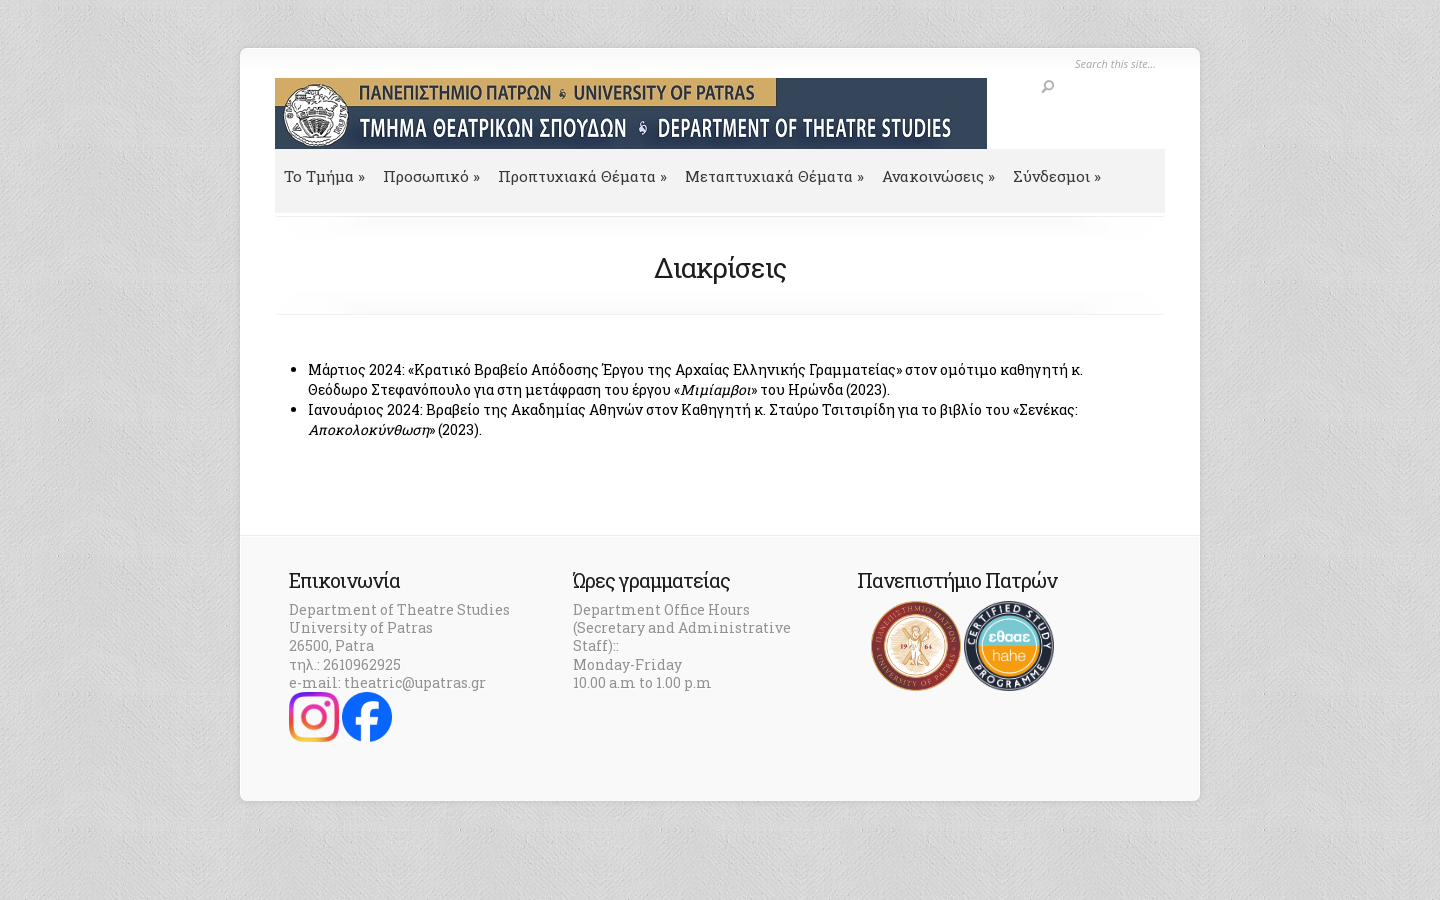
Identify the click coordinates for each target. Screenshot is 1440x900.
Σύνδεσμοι (1057, 176)
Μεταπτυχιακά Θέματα (774, 176)
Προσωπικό (431, 176)
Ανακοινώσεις (938, 176)
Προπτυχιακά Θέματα (582, 176)
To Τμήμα (324, 176)
